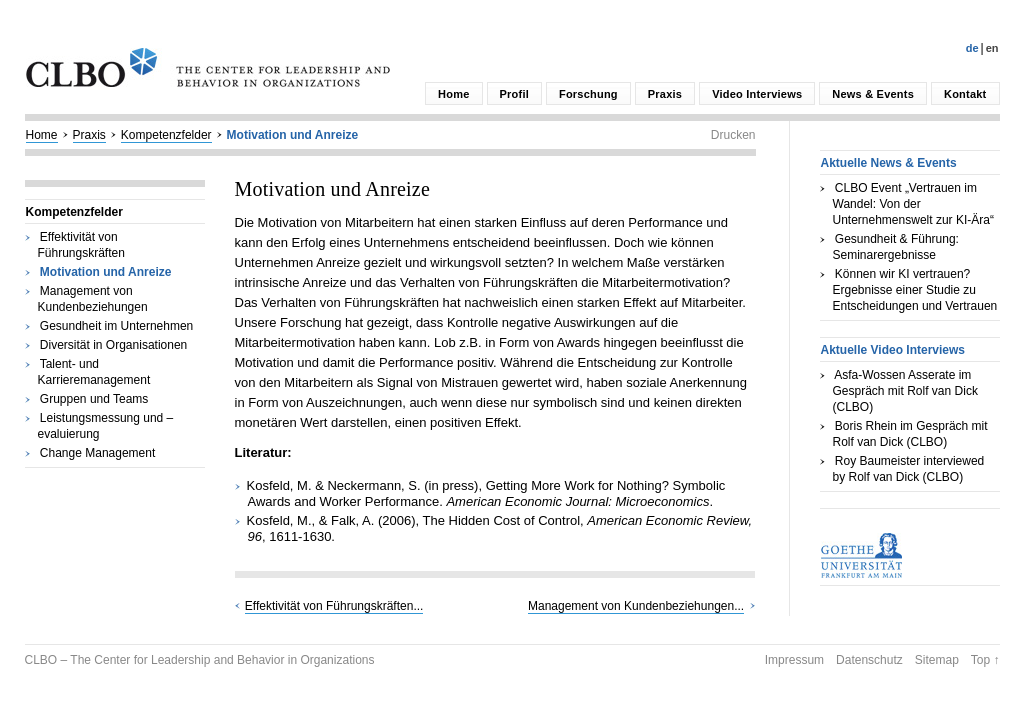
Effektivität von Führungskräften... (334, 606)
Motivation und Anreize (293, 135)
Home (453, 94)
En (992, 48)
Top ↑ (985, 660)
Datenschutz (869, 660)
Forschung (588, 94)
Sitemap (937, 660)
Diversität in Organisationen (113, 345)
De (972, 48)
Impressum (794, 660)
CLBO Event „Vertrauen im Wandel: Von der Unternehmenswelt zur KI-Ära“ (913, 204)
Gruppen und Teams (94, 399)
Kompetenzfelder (166, 135)
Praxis (665, 94)
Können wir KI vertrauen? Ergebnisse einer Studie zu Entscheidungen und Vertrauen (915, 290)
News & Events (873, 94)
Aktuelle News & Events (889, 163)
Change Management (97, 453)
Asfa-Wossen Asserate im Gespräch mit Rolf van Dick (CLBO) (905, 391)
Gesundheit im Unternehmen (116, 326)
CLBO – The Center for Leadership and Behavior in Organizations (200, 660)
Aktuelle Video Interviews (893, 350)
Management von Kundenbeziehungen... (636, 606)
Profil (514, 94)
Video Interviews (757, 94)
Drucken (733, 135)
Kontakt (965, 94)
